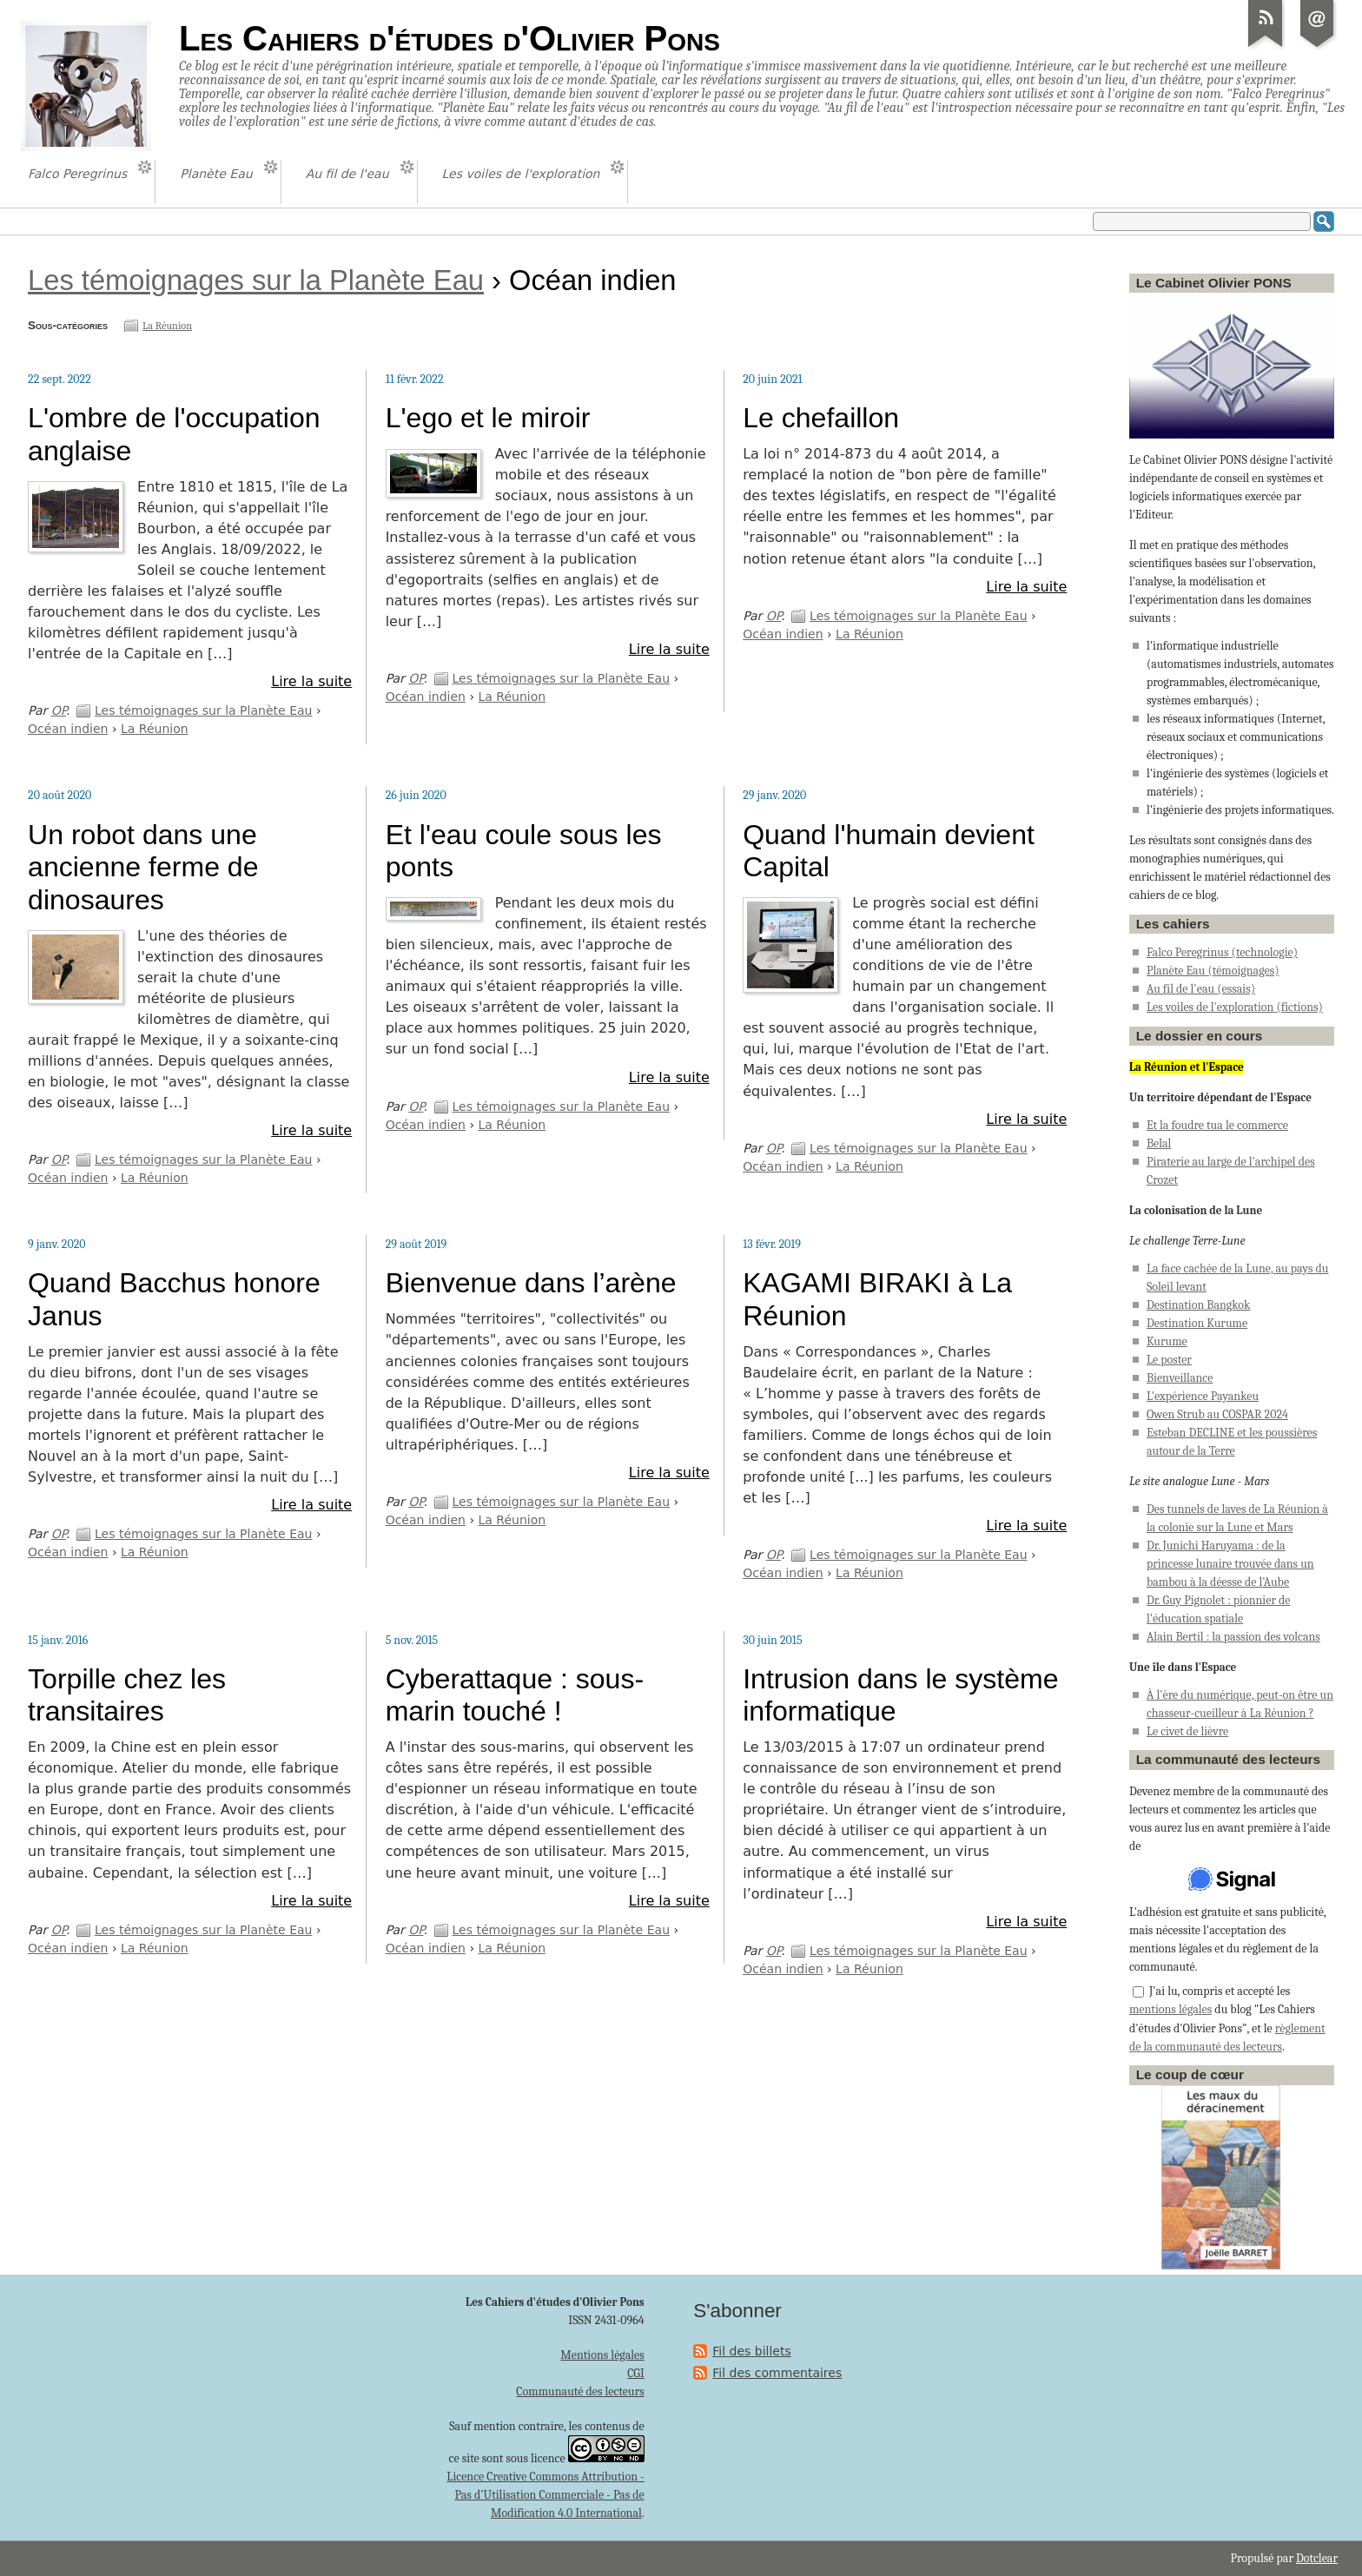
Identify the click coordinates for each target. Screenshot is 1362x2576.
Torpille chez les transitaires (127, 1695)
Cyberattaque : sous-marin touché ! (515, 1695)
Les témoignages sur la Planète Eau (256, 280)
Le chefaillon (821, 417)
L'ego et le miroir (488, 417)
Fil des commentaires (777, 2373)
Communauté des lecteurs (580, 2391)
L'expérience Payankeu (1203, 1396)
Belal (1159, 1143)
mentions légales (1170, 2009)
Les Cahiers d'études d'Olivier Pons (449, 38)
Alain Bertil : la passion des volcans (1233, 1636)
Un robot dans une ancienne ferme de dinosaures (143, 867)
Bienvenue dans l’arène (531, 1282)
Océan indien (68, 729)
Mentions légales (602, 2355)
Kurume (1167, 1341)
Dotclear (1317, 2558)
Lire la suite (311, 681)
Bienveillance (1180, 1378)
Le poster (1169, 1359)
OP (58, 710)
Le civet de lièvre (1187, 1731)
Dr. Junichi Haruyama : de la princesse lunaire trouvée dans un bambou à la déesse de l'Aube (1230, 1563)
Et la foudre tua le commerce (1217, 1125)
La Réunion (167, 326)
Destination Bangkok (1198, 1305)
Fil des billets (751, 2351)
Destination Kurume (1197, 1323)
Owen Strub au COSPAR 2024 (1217, 1414)
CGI (636, 2373)
